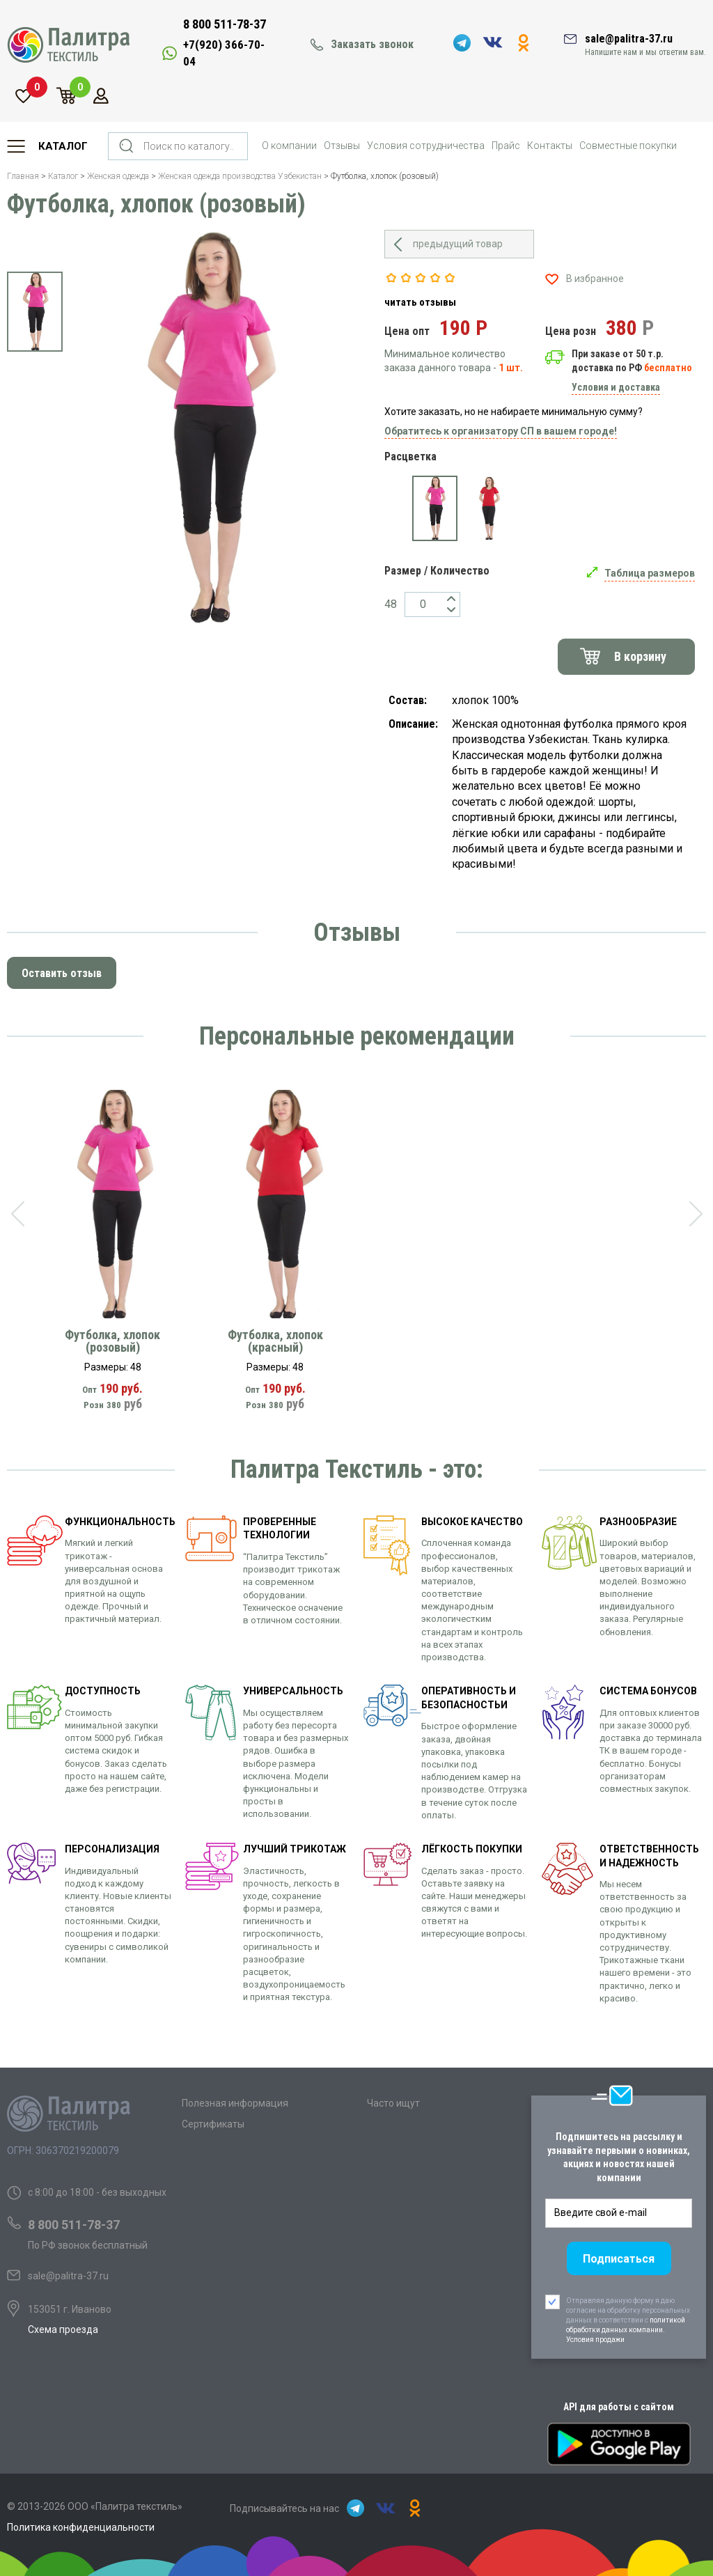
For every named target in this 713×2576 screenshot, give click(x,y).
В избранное (595, 278)
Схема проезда (63, 2329)
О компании (289, 145)
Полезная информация (235, 2103)
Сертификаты (213, 2124)
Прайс (506, 145)
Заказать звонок (372, 44)
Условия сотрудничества (426, 145)
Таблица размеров (649, 573)
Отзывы (342, 145)
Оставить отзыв (62, 973)
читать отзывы (420, 302)
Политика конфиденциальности (81, 2527)
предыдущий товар (458, 243)
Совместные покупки (628, 145)
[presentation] (17, 1214)
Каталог (63, 146)
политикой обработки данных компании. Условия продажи (625, 2329)
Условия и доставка (616, 387)
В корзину (640, 656)
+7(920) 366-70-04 (224, 53)
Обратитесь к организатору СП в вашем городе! (500, 431)
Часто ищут (393, 2103)
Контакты (549, 145)
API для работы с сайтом (618, 2406)
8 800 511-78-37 (224, 24)
